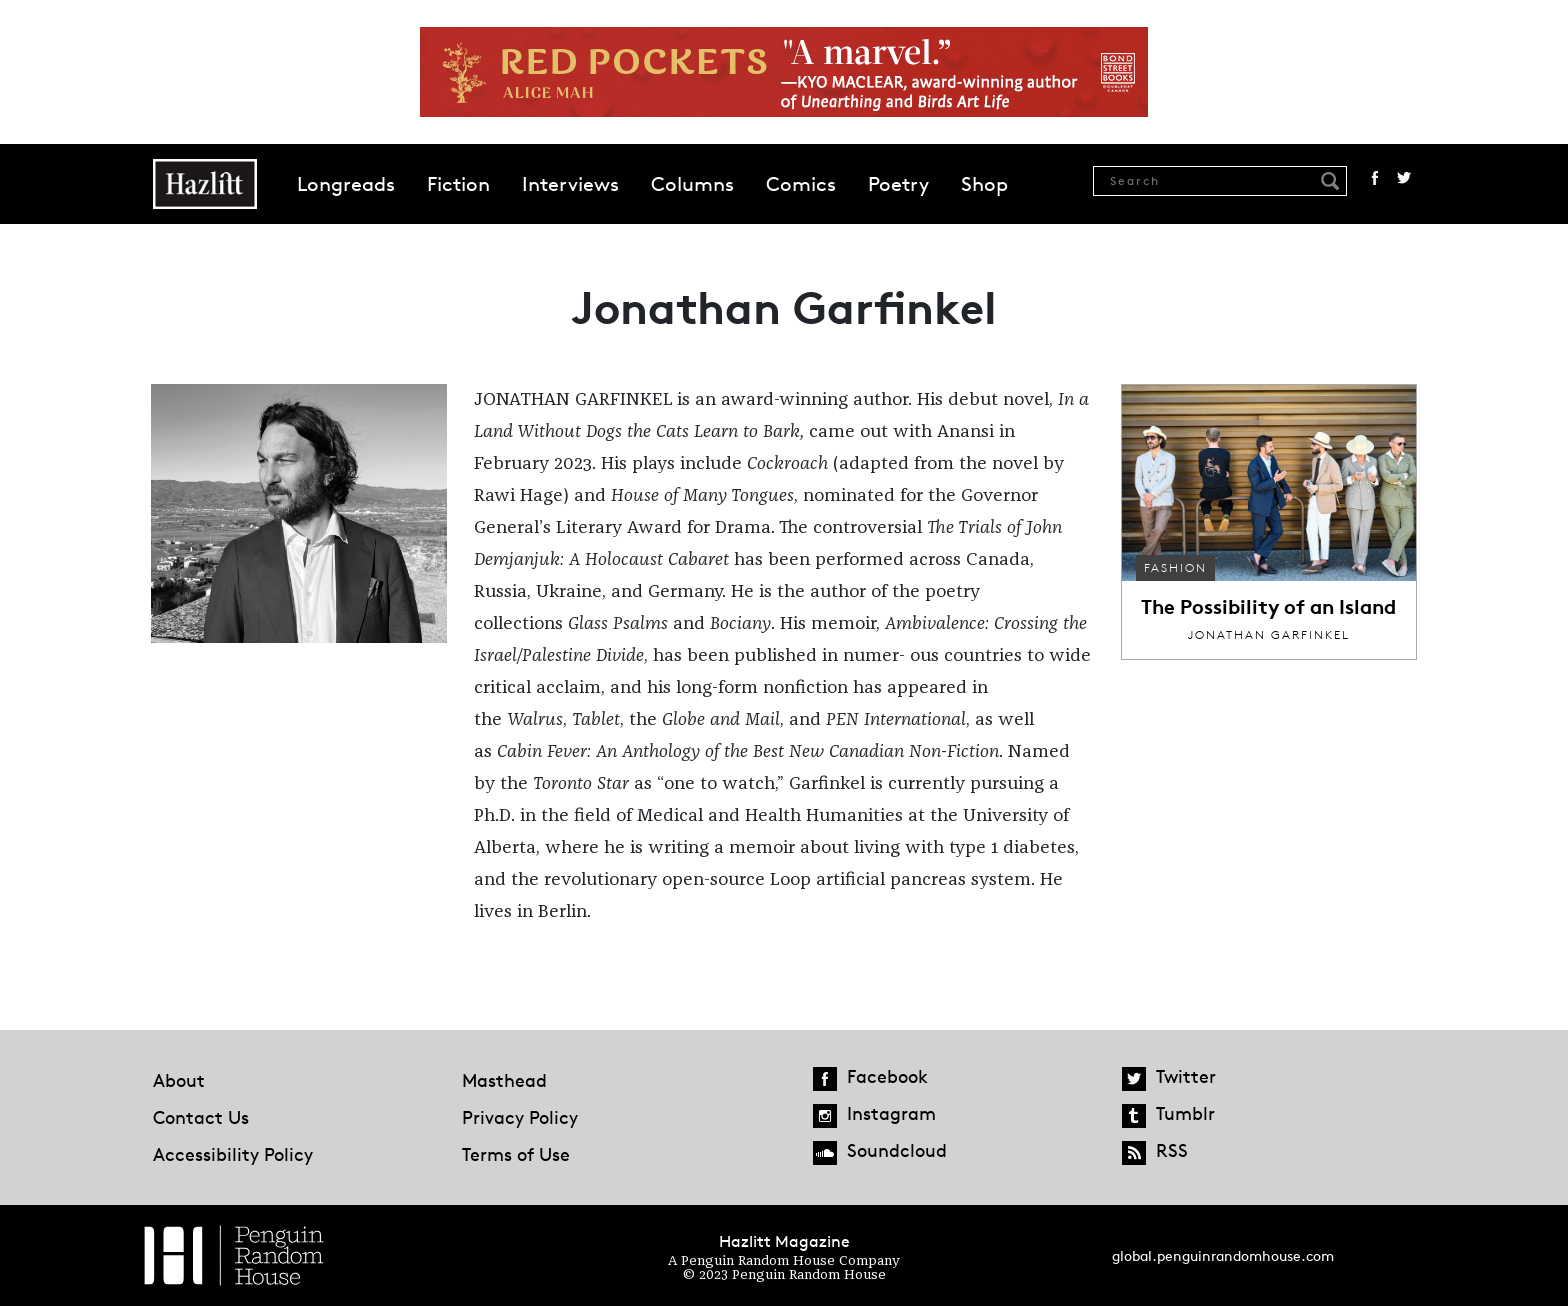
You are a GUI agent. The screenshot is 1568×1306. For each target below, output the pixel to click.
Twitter (1404, 178)
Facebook (1375, 178)
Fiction (458, 184)
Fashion (1175, 567)
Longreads (346, 184)
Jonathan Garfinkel (1269, 634)
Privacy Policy (520, 1117)
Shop (984, 184)
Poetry (898, 184)
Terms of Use (516, 1154)
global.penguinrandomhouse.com (1223, 1255)
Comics (801, 184)
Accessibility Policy (233, 1154)
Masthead (504, 1080)
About (179, 1080)
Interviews (570, 184)
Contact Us (201, 1117)
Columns (692, 184)
